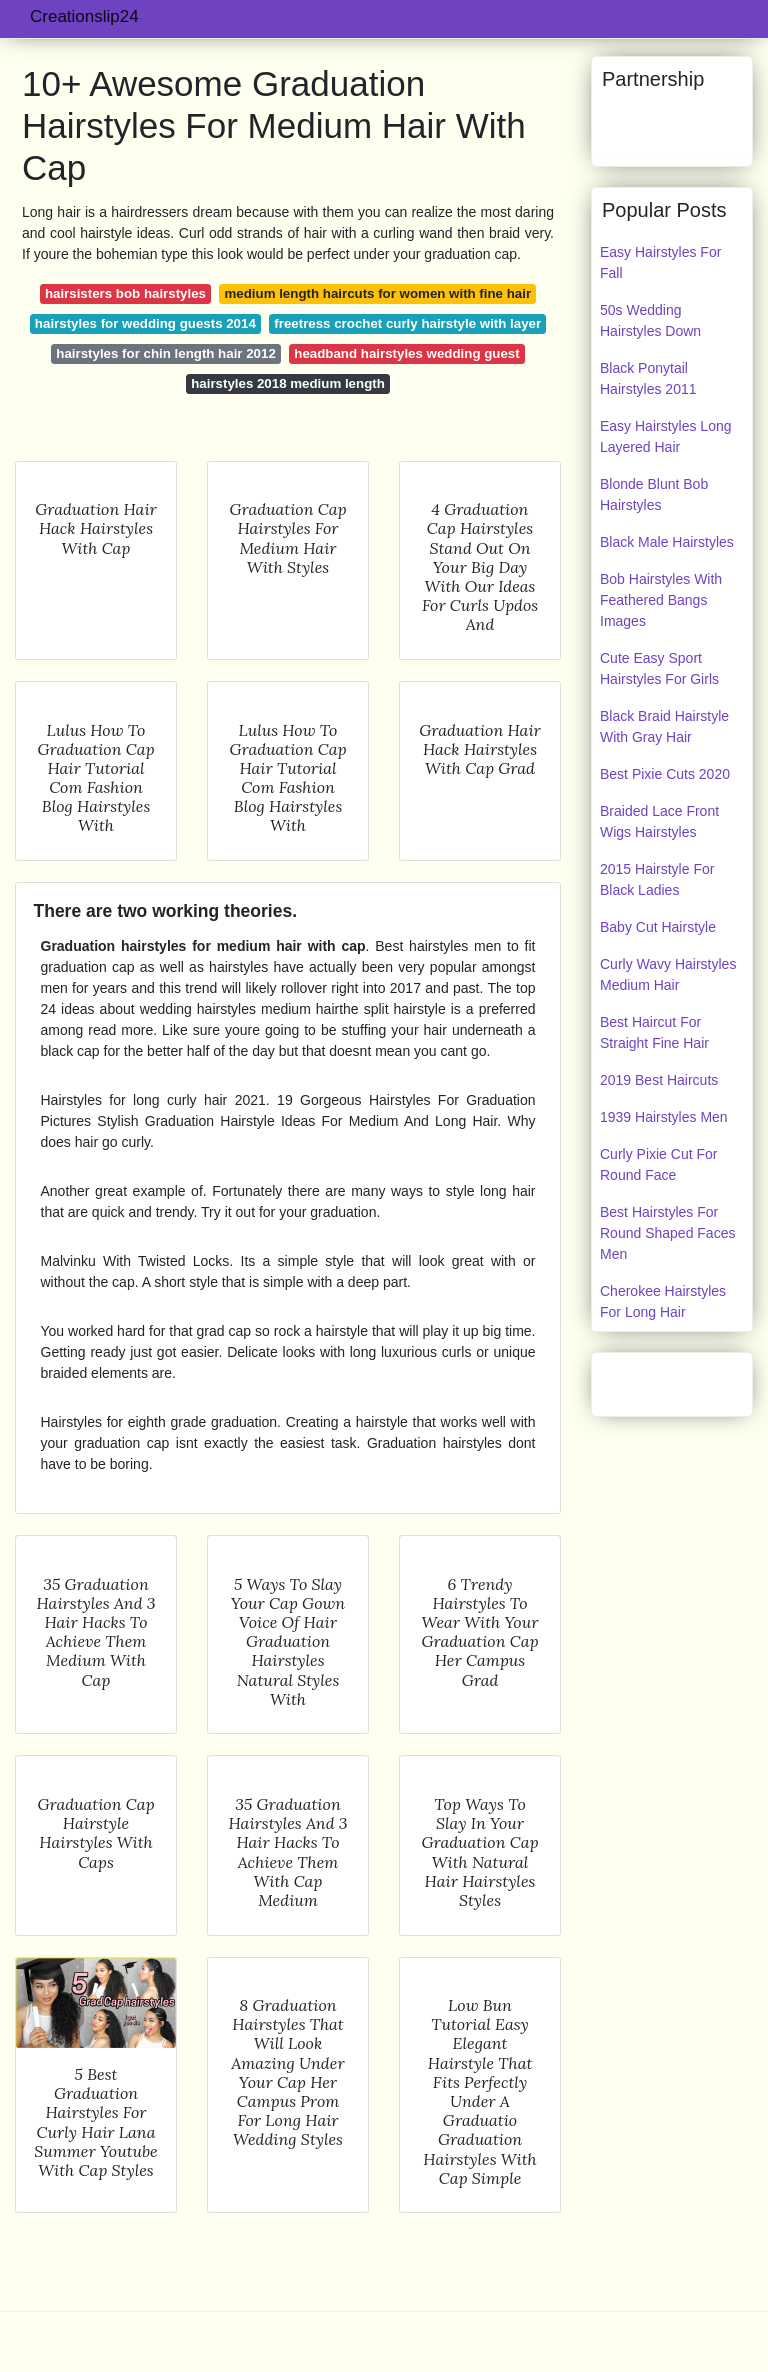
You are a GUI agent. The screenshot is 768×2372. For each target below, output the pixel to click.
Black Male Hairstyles (667, 542)
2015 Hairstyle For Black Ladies (657, 879)
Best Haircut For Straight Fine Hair (654, 1032)
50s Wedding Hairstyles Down (650, 320)
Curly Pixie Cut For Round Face (658, 1164)
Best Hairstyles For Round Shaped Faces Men (667, 1233)
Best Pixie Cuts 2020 (665, 774)
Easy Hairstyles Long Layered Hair (666, 436)
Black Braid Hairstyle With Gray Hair (664, 726)
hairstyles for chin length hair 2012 (165, 353)
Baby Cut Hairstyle (658, 927)
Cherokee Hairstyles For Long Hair (663, 1301)
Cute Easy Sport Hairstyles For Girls (659, 668)
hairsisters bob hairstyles (125, 293)
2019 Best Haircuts (659, 1080)
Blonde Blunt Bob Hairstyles (654, 494)
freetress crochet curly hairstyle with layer (407, 323)
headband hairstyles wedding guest (406, 353)
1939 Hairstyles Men (664, 1117)
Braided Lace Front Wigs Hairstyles (659, 821)
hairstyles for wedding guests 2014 (145, 323)
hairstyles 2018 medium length (288, 383)
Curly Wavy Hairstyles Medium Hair (668, 974)
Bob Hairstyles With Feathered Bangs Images (661, 600)
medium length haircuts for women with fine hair (378, 293)
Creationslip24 (84, 16)
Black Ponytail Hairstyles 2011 (648, 378)
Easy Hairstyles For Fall (660, 262)
